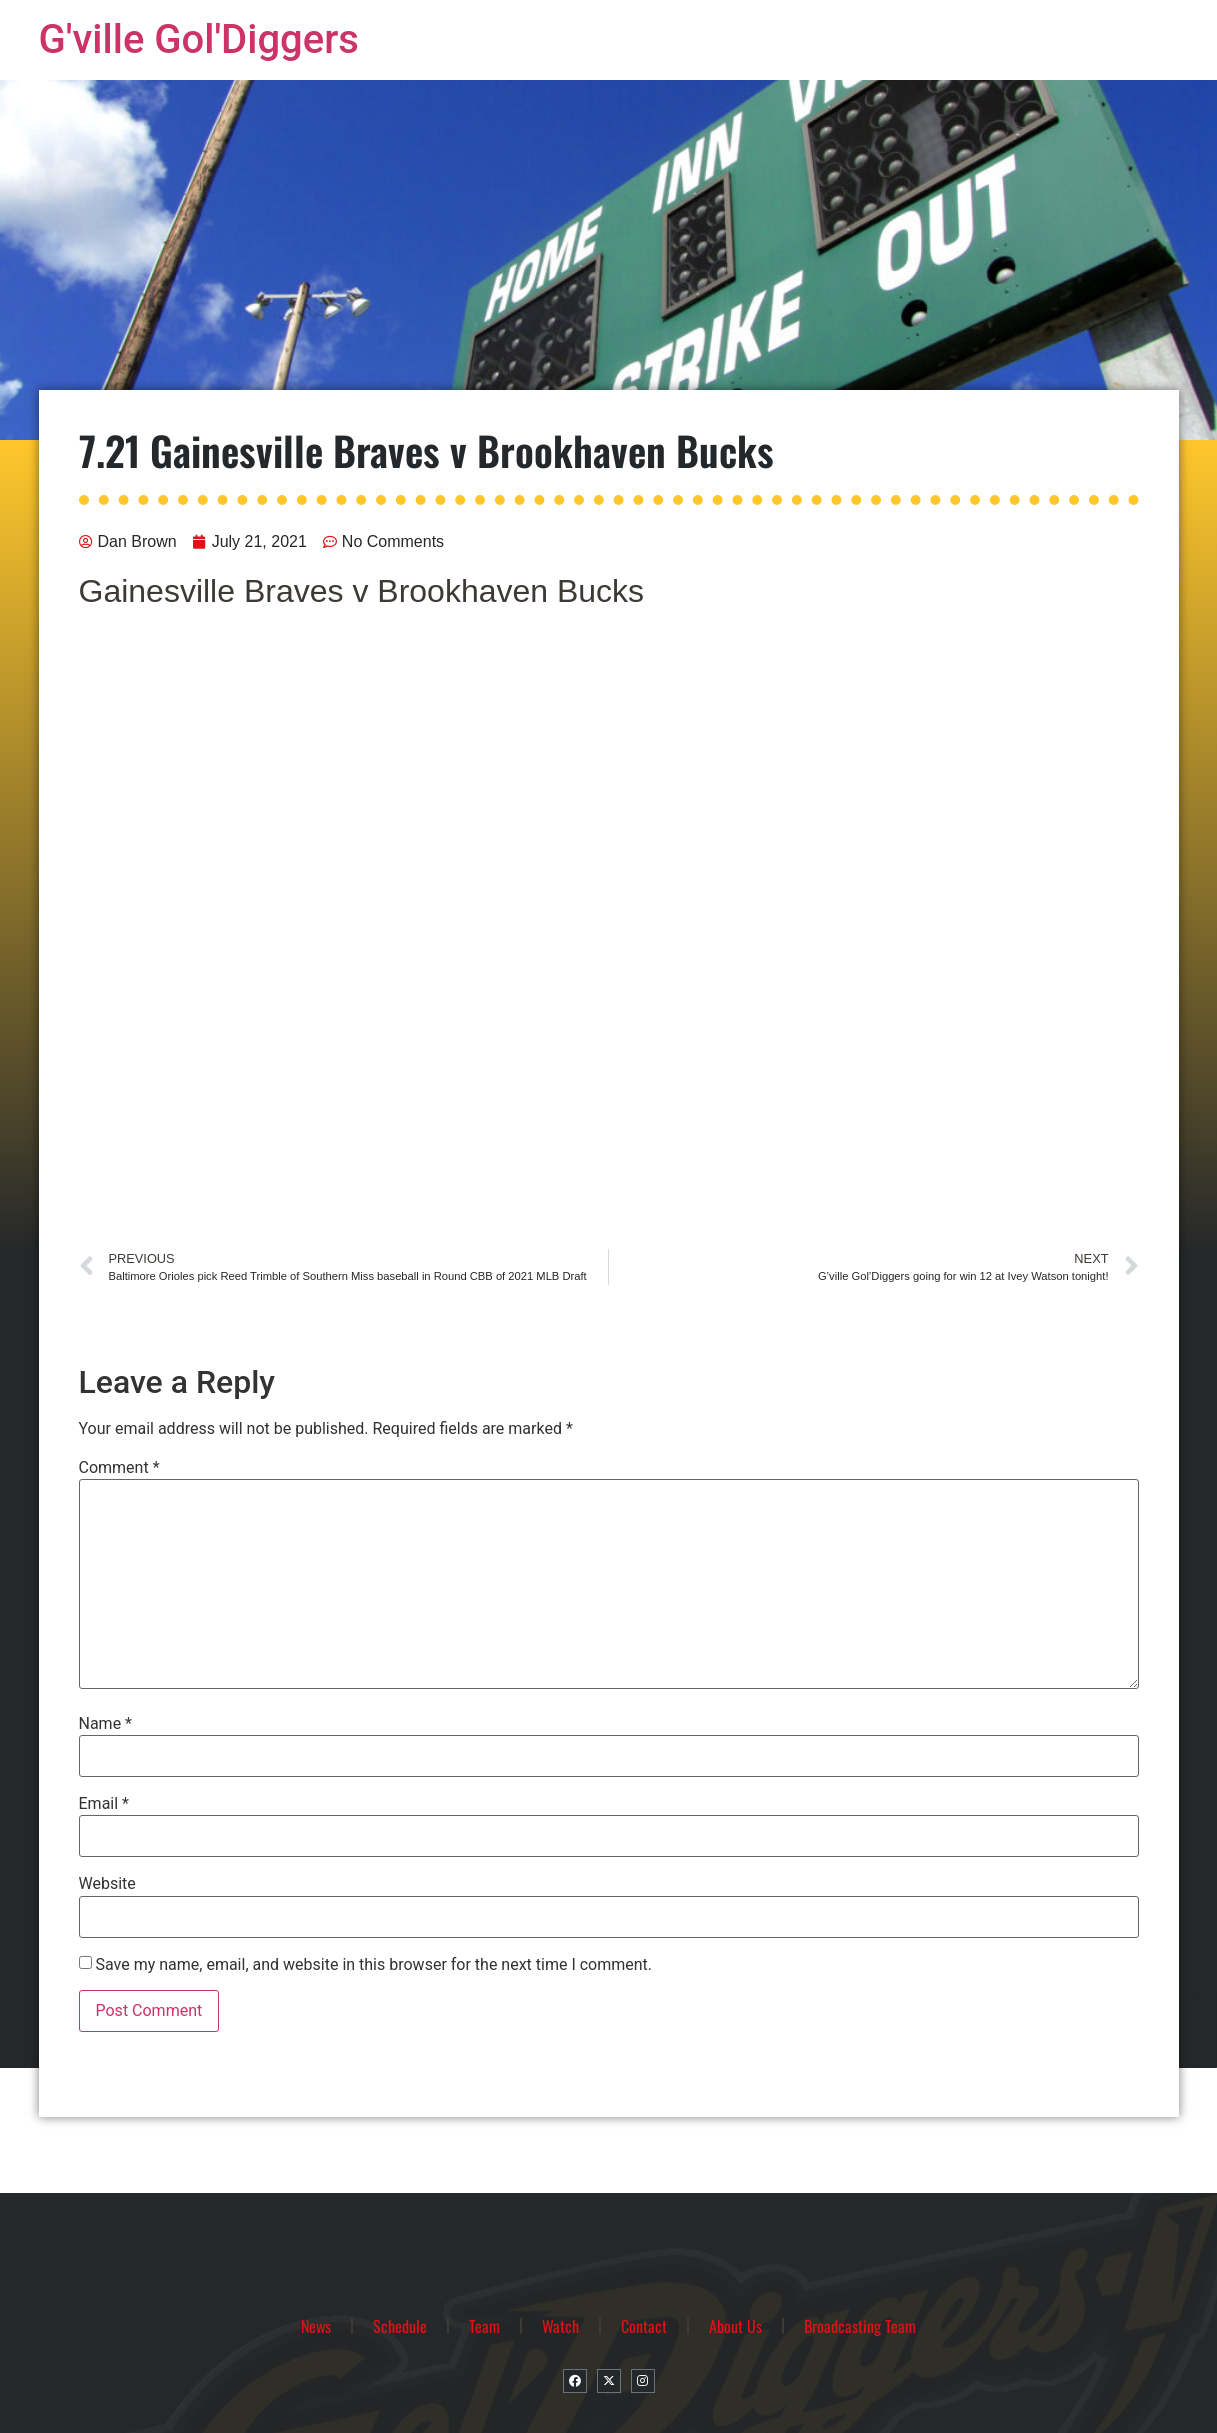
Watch (560, 2326)
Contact (644, 2326)
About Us (735, 2326)
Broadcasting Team (860, 2326)
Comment (119, 1468)
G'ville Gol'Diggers (199, 39)
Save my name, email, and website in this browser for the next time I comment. (373, 1965)
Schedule (400, 2326)
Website (107, 1884)
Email (104, 1804)
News (316, 2326)
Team (484, 2326)
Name (106, 1724)
